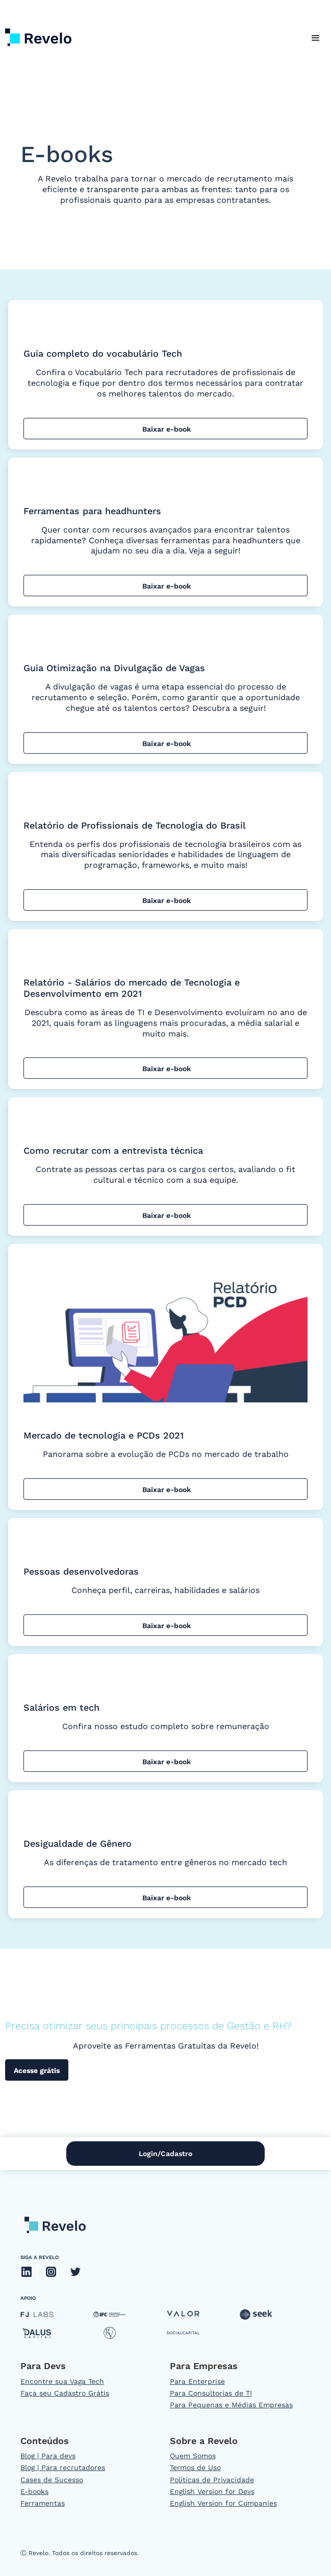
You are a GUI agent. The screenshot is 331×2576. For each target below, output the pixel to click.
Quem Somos (193, 2456)
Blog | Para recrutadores (62, 2467)
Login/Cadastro (165, 2153)
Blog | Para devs (47, 2456)
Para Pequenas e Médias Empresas (231, 2405)
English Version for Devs (212, 2491)
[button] (315, 38)
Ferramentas (42, 2503)
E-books (34, 2491)
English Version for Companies (223, 2503)
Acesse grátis (37, 2070)
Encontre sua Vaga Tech (62, 2381)
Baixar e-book (165, 429)
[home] (35, 34)
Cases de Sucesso (51, 2480)
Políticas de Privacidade (212, 2480)
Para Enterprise (197, 2381)
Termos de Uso (195, 2467)
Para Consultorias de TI (211, 2393)
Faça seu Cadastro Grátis (64, 2393)
